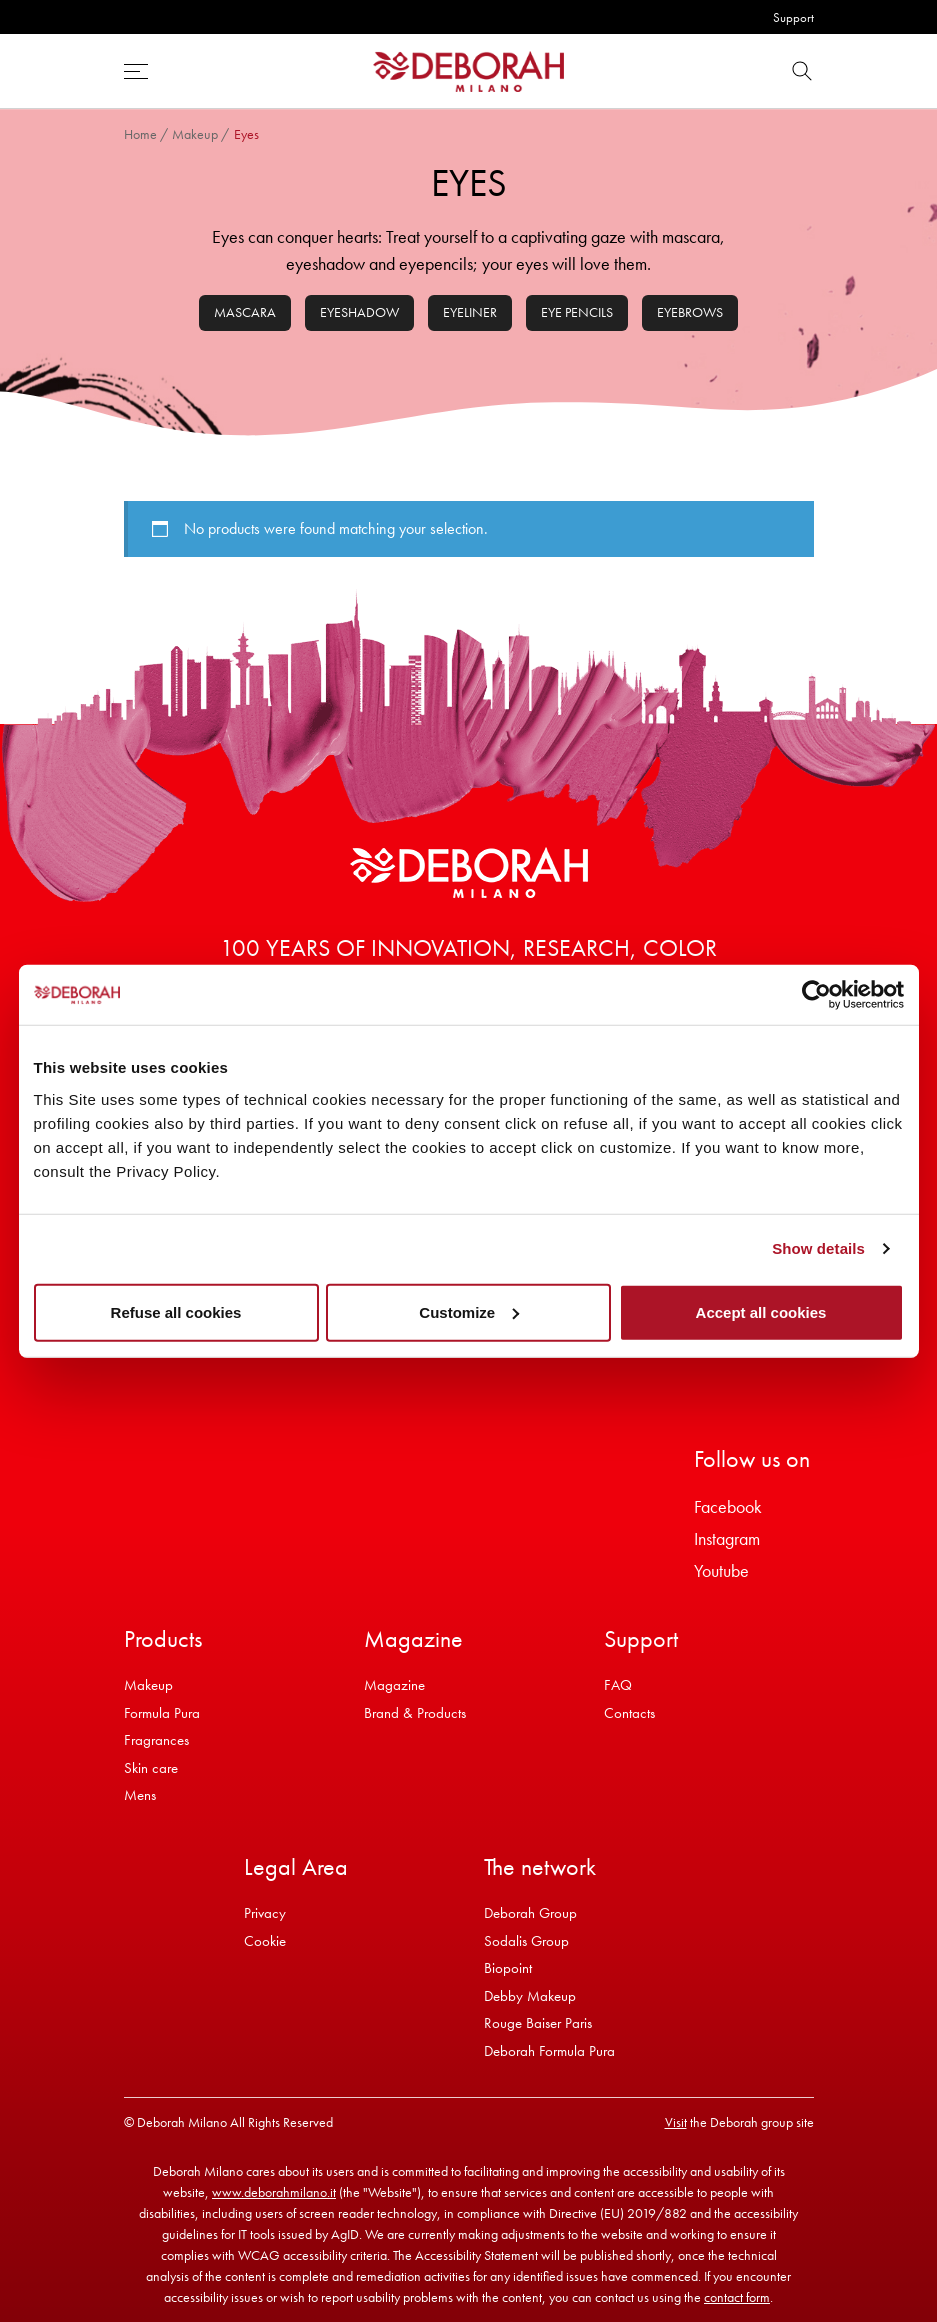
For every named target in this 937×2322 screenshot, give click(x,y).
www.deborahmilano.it (274, 2192)
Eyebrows (690, 312)
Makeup (195, 134)
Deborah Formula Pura (549, 2051)
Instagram (727, 1538)
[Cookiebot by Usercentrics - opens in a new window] (816, 995)
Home (140, 134)
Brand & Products (415, 1713)
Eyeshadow (359, 312)
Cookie (265, 1941)
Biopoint (508, 1968)
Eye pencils (577, 312)
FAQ (618, 1685)
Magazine (394, 1685)
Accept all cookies (761, 1311)
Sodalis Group (526, 1941)
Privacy (265, 1913)
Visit (676, 2122)
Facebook (728, 1506)
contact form (737, 2297)
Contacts (629, 1713)
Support (793, 17)
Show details (818, 1248)
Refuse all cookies (176, 1311)
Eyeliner (470, 312)
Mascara (245, 312)
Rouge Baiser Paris (538, 2023)
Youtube (721, 1570)
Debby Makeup (530, 1996)
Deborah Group (530, 1913)
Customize (469, 1311)
